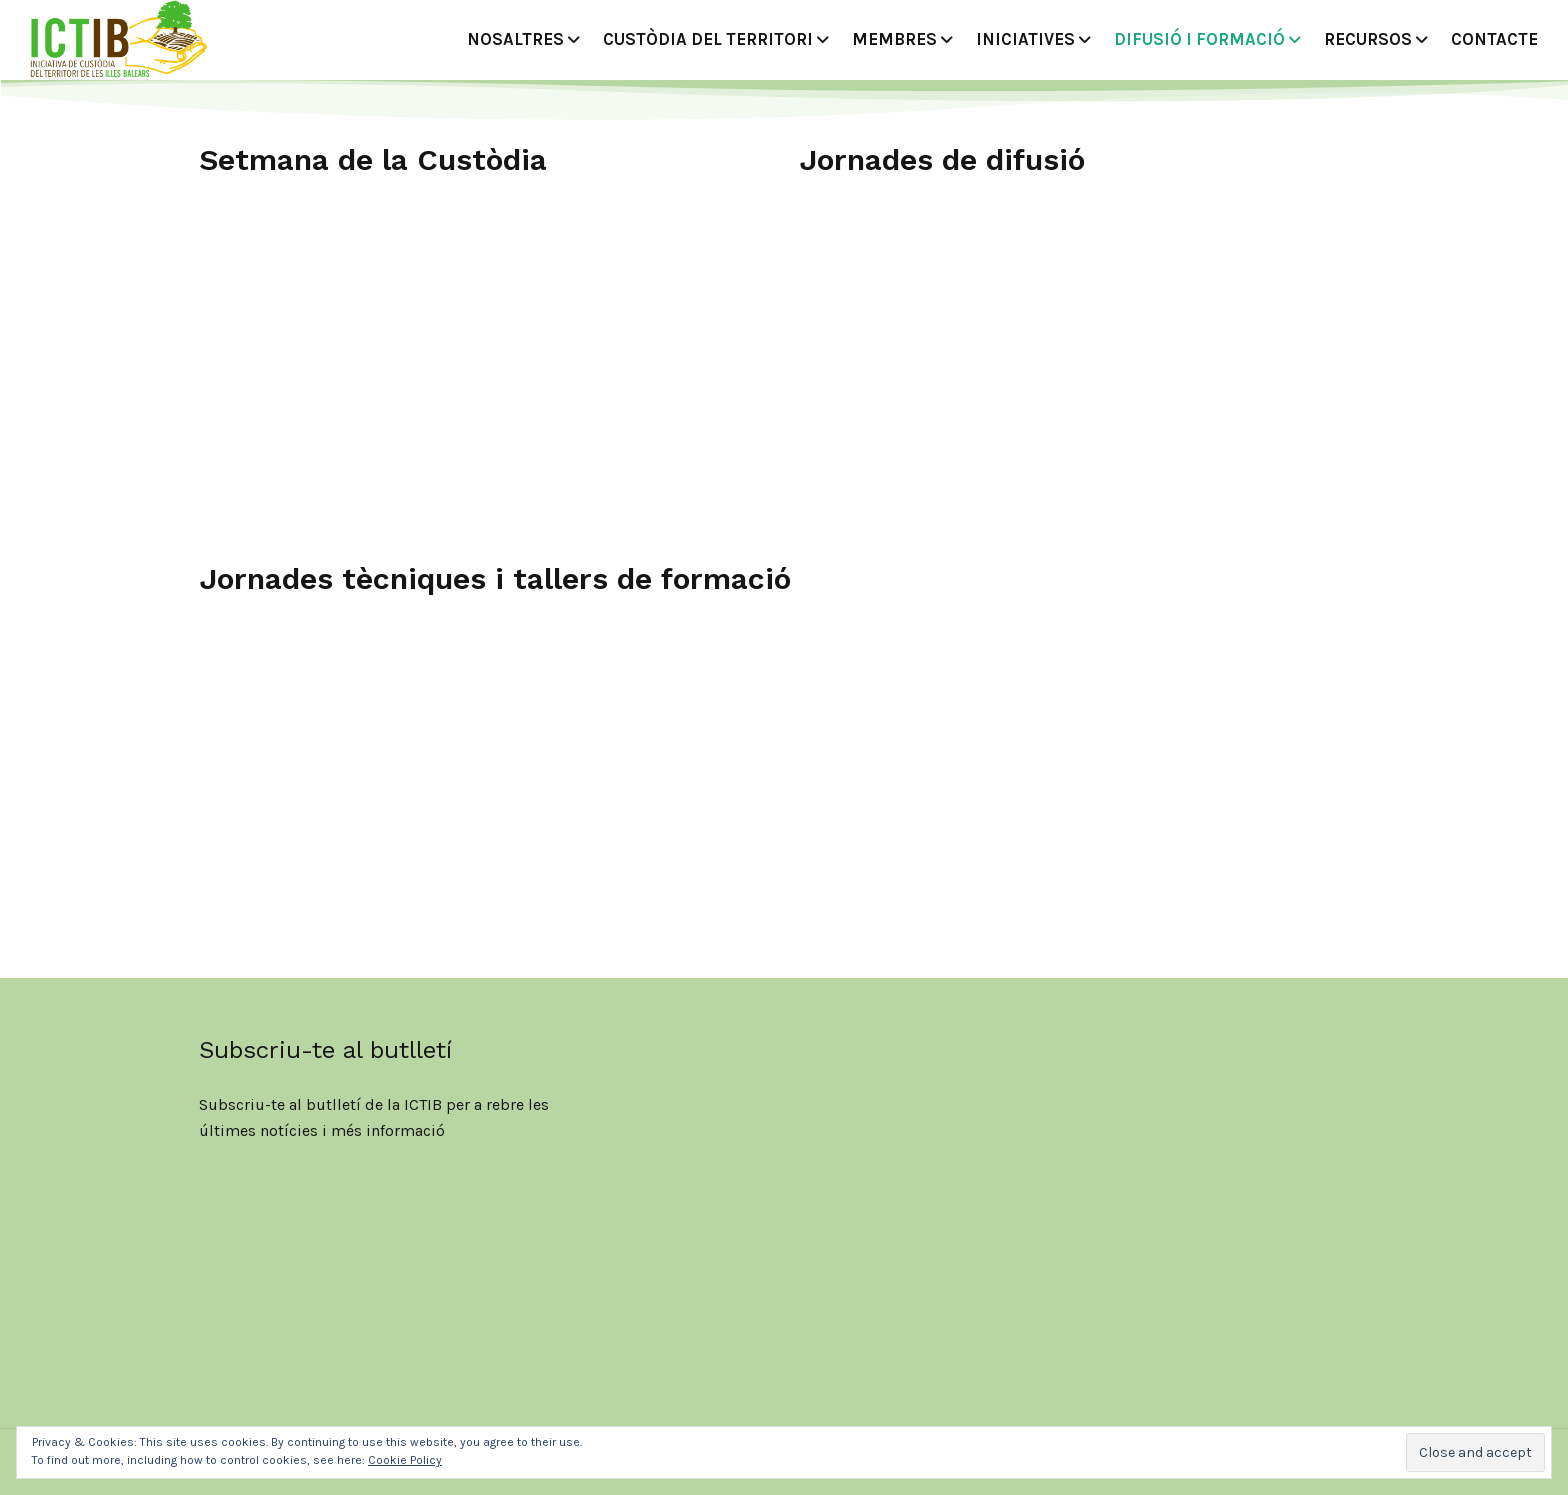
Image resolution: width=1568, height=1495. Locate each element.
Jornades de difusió (942, 159)
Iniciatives (1025, 39)
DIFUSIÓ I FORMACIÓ (1199, 39)
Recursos (1368, 39)
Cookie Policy (405, 1460)
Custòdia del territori (708, 39)
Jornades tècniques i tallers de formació (495, 578)
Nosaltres (515, 39)
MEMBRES (894, 39)
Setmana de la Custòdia (373, 159)
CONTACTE (1494, 39)
